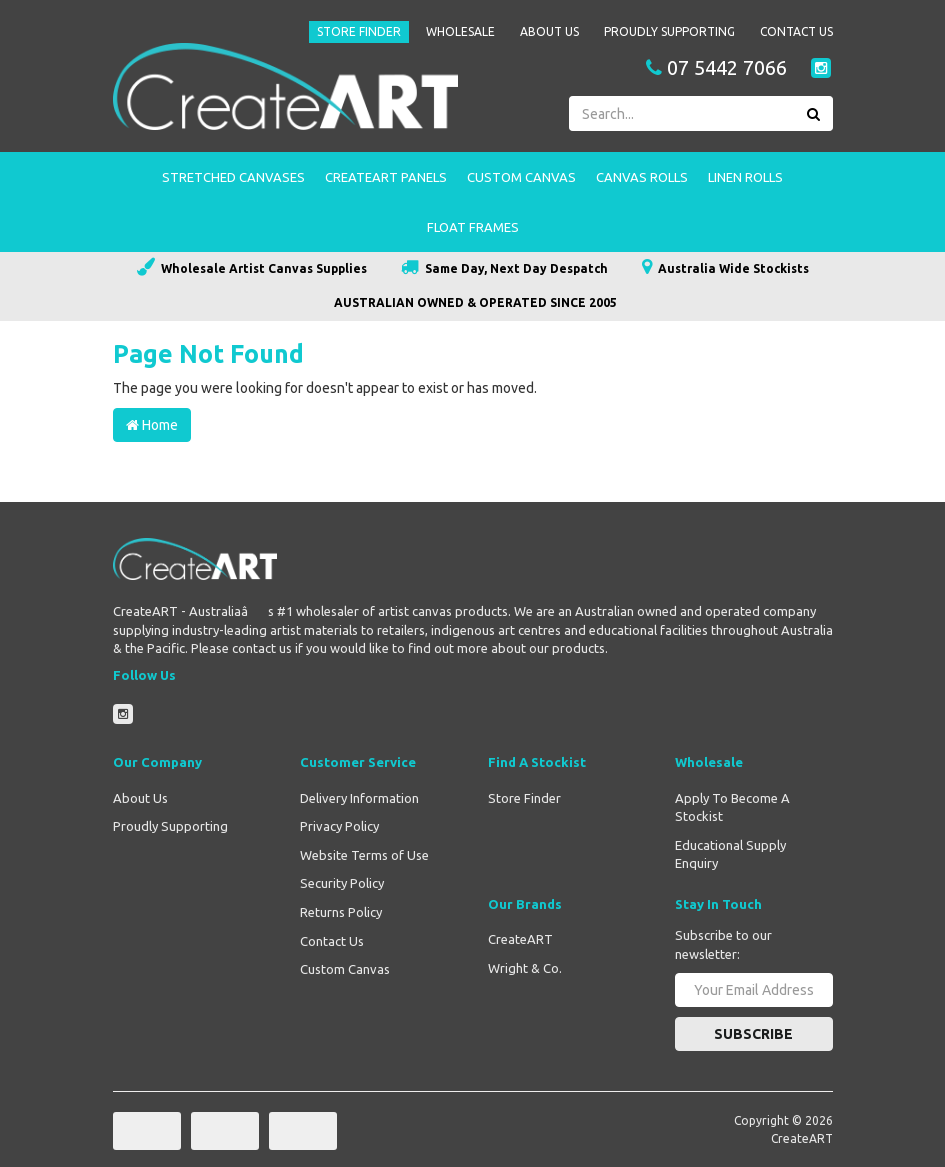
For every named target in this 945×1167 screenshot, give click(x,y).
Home (152, 425)
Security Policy (342, 883)
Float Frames (473, 227)
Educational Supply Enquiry (730, 854)
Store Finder (359, 31)
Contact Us (796, 31)
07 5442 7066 (716, 68)
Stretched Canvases (233, 177)
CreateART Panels (386, 177)
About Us (549, 31)
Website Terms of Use (364, 855)
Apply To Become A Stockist (732, 807)
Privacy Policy (339, 826)
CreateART (520, 939)
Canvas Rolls (642, 177)
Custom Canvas (521, 177)
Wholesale (460, 31)
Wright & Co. (525, 968)
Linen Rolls (745, 177)
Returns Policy (341, 912)
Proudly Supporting (669, 31)
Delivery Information (359, 798)
